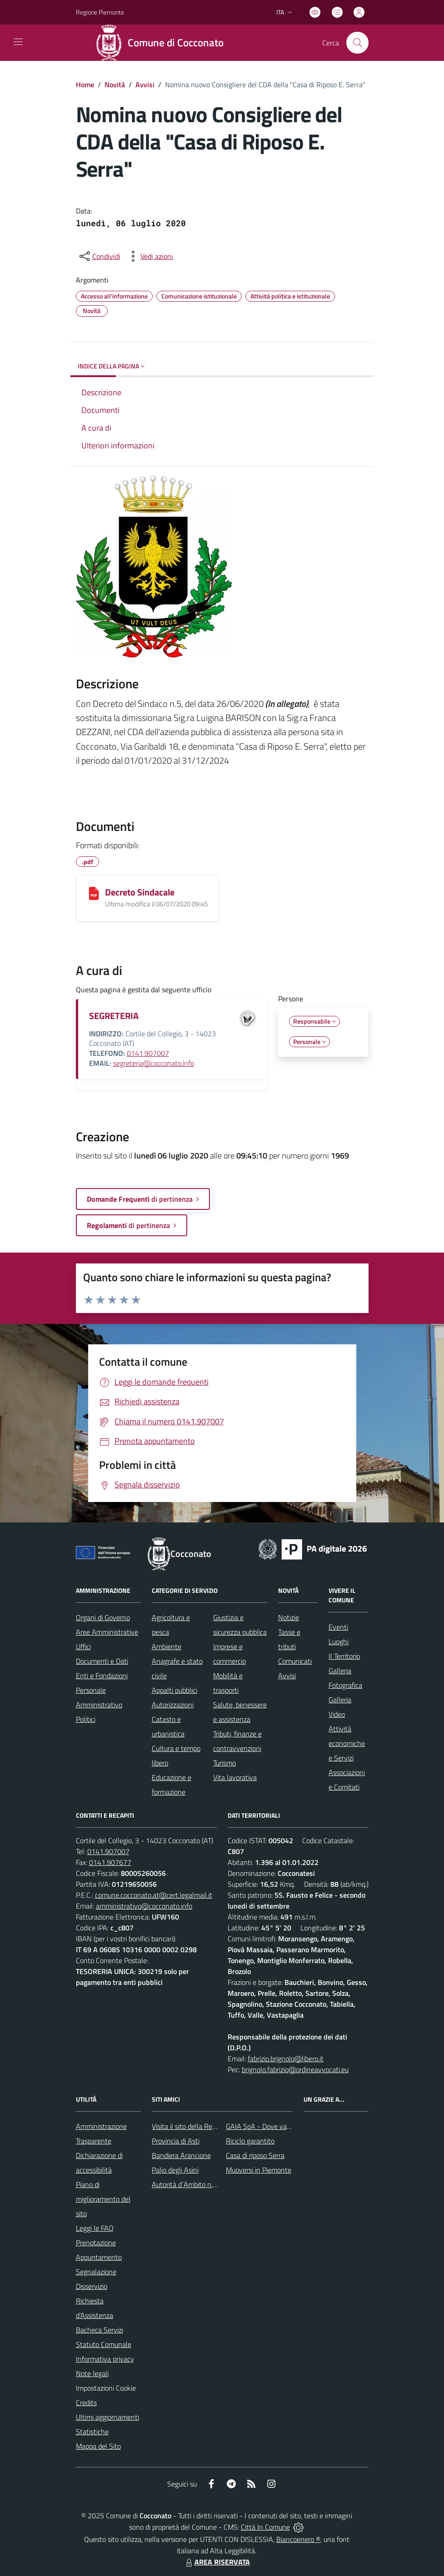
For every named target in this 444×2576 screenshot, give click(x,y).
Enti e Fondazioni (102, 1675)
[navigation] (18, 41)
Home (85, 84)
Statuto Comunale (103, 2344)
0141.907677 (110, 1862)
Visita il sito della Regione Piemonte (205, 2126)
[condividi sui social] (99, 256)
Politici (85, 1719)
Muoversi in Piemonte (258, 2169)
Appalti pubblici (174, 1690)
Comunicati (295, 1661)
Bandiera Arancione (181, 2155)
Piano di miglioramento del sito (103, 2199)
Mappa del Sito (98, 2446)
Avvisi (145, 84)
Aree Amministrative (107, 1631)
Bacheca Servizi (99, 2329)
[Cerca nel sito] (357, 43)
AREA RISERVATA (217, 2561)
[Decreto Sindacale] (93, 893)
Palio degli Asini (175, 2169)
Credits (86, 2402)
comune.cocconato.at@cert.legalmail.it (153, 1895)
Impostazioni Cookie (106, 2387)
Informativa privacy (105, 2358)
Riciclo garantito (250, 2140)
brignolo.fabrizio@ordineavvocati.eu (295, 2069)
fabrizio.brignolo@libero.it (286, 2058)
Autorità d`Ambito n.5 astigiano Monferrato (217, 2184)
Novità (115, 84)
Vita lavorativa (235, 1777)
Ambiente (166, 1646)
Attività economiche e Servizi (347, 1743)
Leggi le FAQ (95, 2228)
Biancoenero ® (298, 2539)
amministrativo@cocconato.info (144, 1905)
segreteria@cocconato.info (153, 1063)
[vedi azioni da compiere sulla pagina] (149, 256)
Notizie (288, 1617)
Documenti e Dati (102, 1661)
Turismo (224, 1762)
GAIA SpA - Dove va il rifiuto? (270, 2126)
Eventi (338, 1626)
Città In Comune (265, 2526)
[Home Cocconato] (162, 42)
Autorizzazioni (173, 1704)
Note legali (92, 2373)
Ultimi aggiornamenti (107, 2417)
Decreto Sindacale (140, 892)
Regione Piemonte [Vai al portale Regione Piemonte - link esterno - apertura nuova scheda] (100, 12)
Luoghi (339, 1641)
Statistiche (92, 2431)
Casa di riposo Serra (255, 2155)
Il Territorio (344, 1656)
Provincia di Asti (176, 2140)
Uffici (83, 1646)
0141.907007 (148, 1053)
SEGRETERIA (114, 1016)
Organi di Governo (103, 1617)
